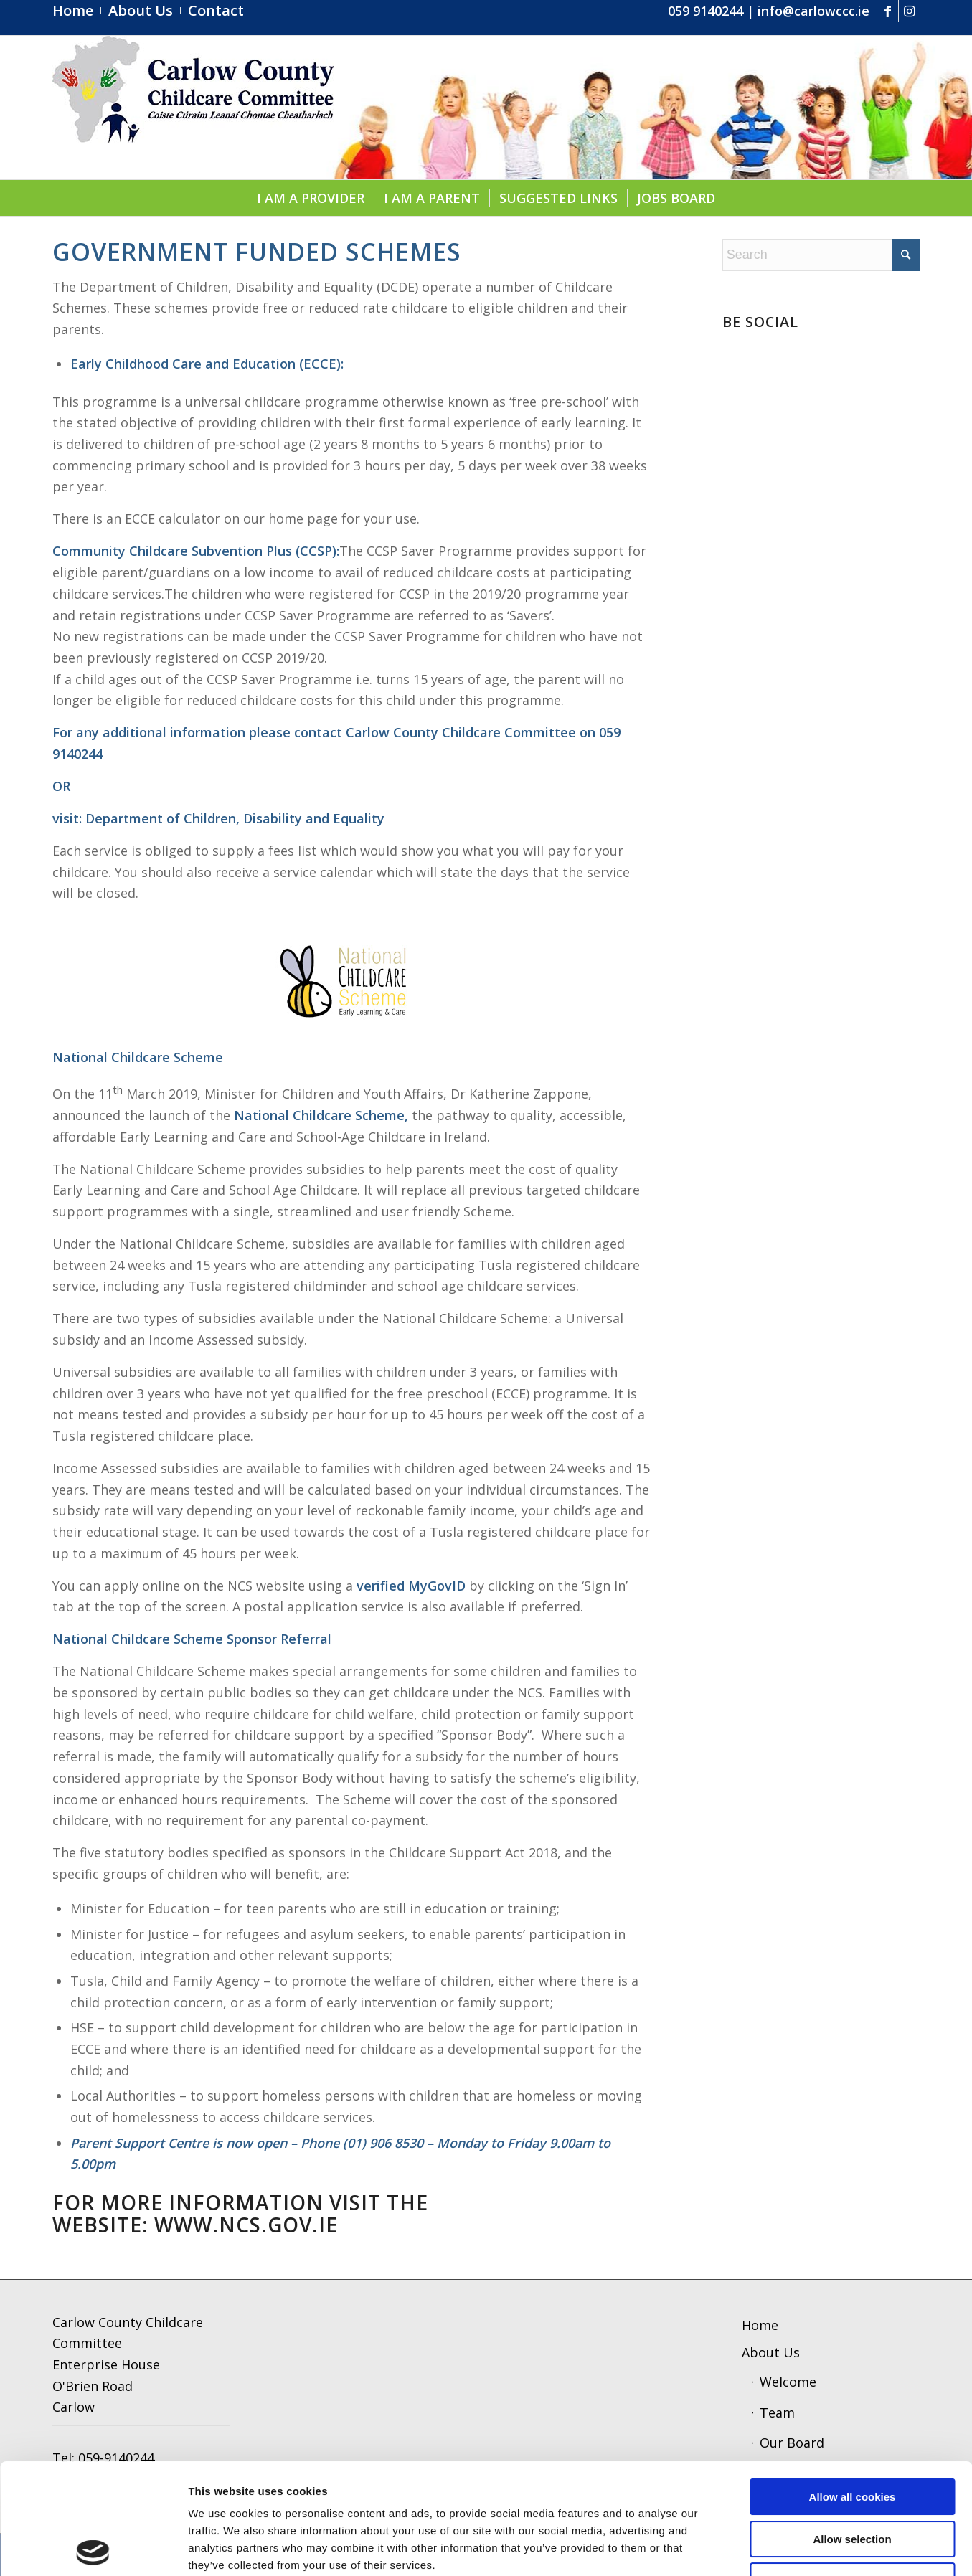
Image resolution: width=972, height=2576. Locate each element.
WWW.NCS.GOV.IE (246, 2224)
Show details (749, 2548)
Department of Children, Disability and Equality (234, 818)
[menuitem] (76, 10)
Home (760, 2325)
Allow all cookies (852, 2386)
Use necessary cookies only (852, 2470)
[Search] (821, 255)
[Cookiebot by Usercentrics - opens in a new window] (93, 2548)
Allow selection (852, 2429)
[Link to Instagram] (909, 11)
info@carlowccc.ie (813, 10)
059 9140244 (705, 10)
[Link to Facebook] (887, 11)
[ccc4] (193, 107)
